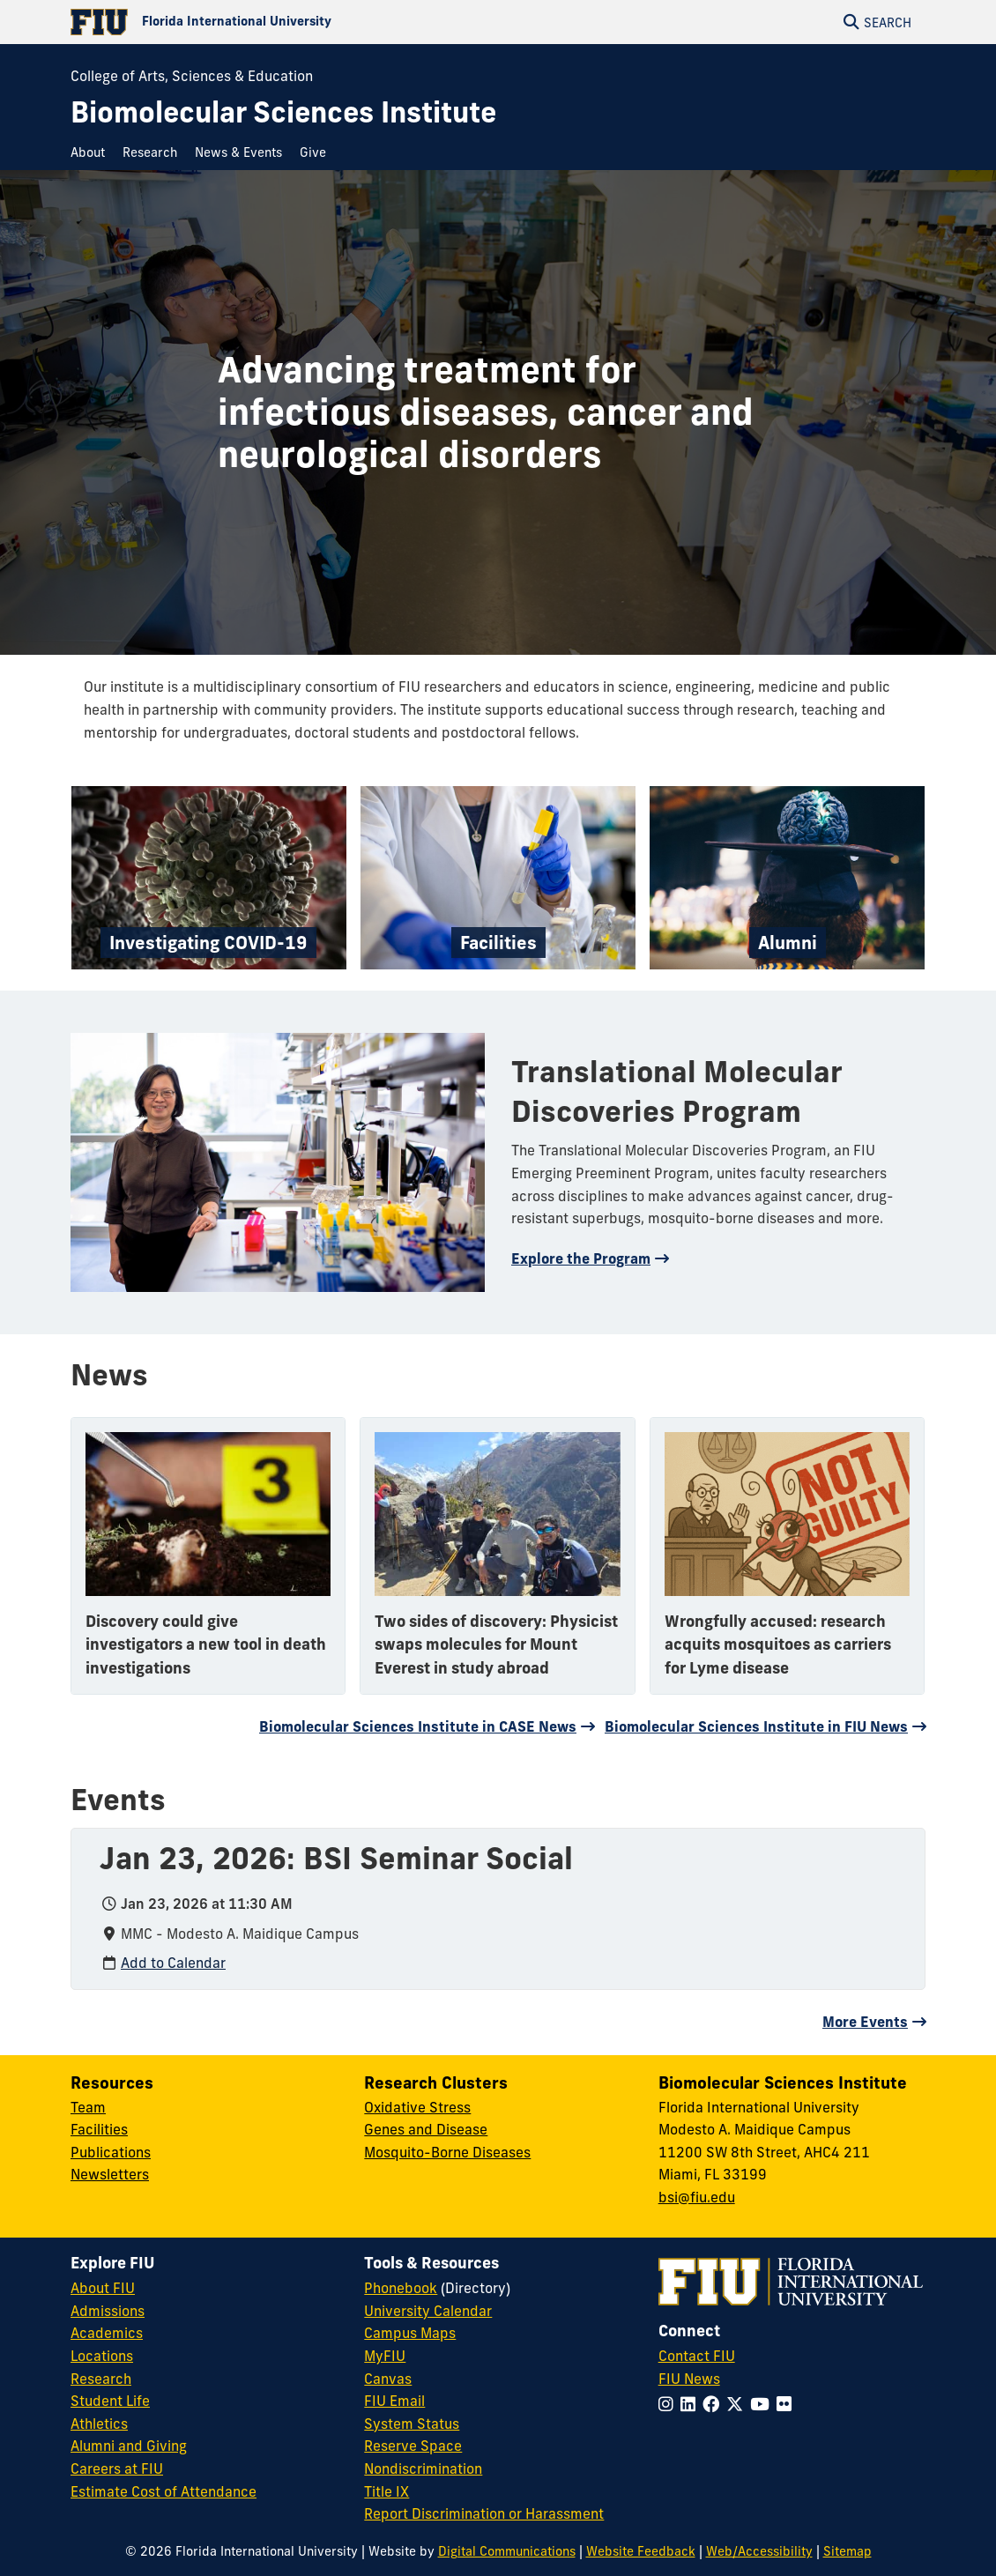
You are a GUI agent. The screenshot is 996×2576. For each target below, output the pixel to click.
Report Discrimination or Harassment (484, 2513)
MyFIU (384, 2355)
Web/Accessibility (759, 2551)
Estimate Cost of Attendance (163, 2491)
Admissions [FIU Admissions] (108, 2311)
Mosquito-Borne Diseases (447, 2152)
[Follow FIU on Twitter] (738, 2404)
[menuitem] (92, 153)
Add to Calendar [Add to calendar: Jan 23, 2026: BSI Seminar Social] (173, 1962)
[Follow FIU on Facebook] (714, 2404)
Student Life (110, 2400)
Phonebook (400, 2288)
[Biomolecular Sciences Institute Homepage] (283, 112)
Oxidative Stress (417, 2107)
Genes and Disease (425, 2129)
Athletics (99, 2423)
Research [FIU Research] (101, 2378)
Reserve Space (413, 2445)
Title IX (386, 2491)
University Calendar (428, 2311)
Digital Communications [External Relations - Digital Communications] (507, 2551)
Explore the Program (580, 1258)
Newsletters (110, 2174)
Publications (111, 2152)
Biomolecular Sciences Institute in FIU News (756, 1726)
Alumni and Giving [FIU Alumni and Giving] (129, 2445)
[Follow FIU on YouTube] (763, 2404)
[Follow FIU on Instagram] (669, 2404)
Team (88, 2107)
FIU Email (394, 2400)
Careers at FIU (117, 2468)
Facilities (99, 2129)
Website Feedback (640, 2551)
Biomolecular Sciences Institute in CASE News (417, 1726)
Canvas (388, 2378)
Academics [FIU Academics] (107, 2333)
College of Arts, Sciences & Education (192, 76)
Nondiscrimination (423, 2468)
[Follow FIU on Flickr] (788, 2404)
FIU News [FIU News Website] (689, 2378)
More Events (865, 2021)
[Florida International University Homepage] (284, 22)
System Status (411, 2423)
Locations (102, 2355)
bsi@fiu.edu (696, 2197)
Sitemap (847, 2551)
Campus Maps (410, 2333)
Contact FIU (696, 2355)
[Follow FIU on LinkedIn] (691, 2404)
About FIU (103, 2288)
